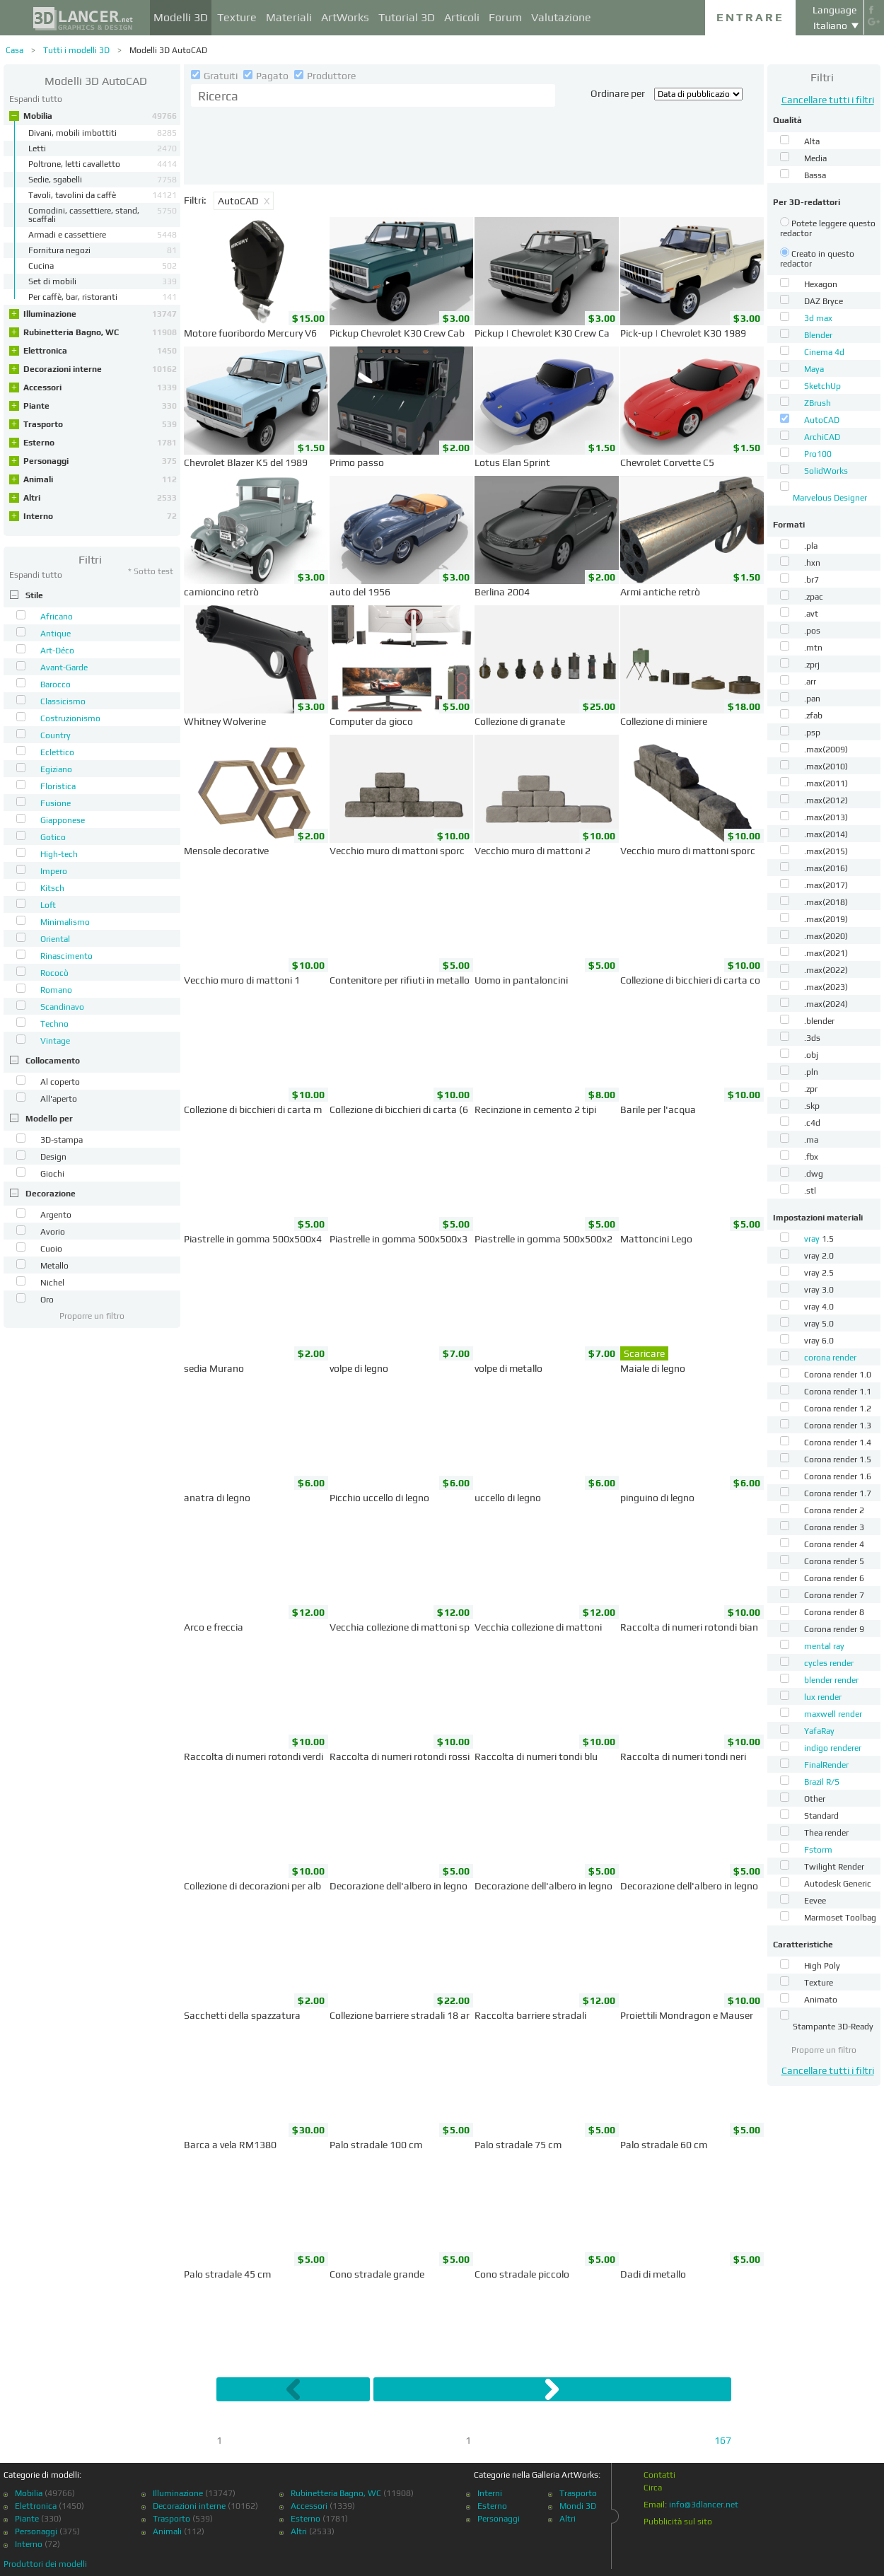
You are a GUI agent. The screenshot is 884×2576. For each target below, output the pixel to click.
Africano (56, 617)
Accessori (100, 387)
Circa (653, 2488)
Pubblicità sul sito (678, 2522)
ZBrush (817, 403)
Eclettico (57, 752)
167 (722, 2440)
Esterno (100, 443)
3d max (818, 318)
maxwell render (833, 1714)
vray (813, 1239)
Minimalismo (65, 922)
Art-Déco (57, 650)
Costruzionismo (70, 718)
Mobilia (100, 116)
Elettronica (100, 351)
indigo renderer (832, 1748)
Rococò (54, 973)
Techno (54, 1024)
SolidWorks (826, 471)
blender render (831, 1680)
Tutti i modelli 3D (76, 50)
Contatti (659, 2475)
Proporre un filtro (91, 1316)
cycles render (829, 1663)
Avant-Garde (64, 667)
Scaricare (644, 1353)
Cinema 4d (824, 352)
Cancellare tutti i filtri (827, 99)
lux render (823, 1697)
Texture (237, 17)
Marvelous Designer (830, 498)
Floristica (58, 786)
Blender (818, 335)
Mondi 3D (577, 2506)
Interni (489, 2493)
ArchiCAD (822, 437)
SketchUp (822, 386)
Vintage (55, 1041)
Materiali (289, 17)
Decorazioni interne (100, 369)
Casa (14, 50)
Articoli (461, 17)
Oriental (55, 939)
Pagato (267, 75)
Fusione (55, 803)
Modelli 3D (180, 17)
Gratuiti (215, 75)
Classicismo (63, 701)
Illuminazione (100, 314)
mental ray (824, 1646)
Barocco (55, 684)
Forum (505, 17)
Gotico (53, 837)
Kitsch (52, 888)
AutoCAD (821, 420)
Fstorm (818, 1850)
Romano (56, 990)
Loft (48, 905)
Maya (814, 369)
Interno (100, 516)
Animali (100, 479)
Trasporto (100, 424)
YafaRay (819, 1731)
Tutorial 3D (406, 17)
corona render (830, 1358)
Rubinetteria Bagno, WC (100, 332)
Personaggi (100, 461)
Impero (53, 871)
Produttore (325, 75)
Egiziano (56, 769)
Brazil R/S (821, 1782)
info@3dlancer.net (703, 2505)
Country (55, 735)
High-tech (59, 854)
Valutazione (561, 17)
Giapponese (62, 820)
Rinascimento (66, 956)
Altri (100, 498)
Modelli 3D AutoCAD (168, 50)
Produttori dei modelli (45, 2564)
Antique (55, 634)
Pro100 (818, 454)
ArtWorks (345, 17)
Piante (100, 406)
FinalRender (826, 1765)
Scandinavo (62, 1007)
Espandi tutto (35, 99)
